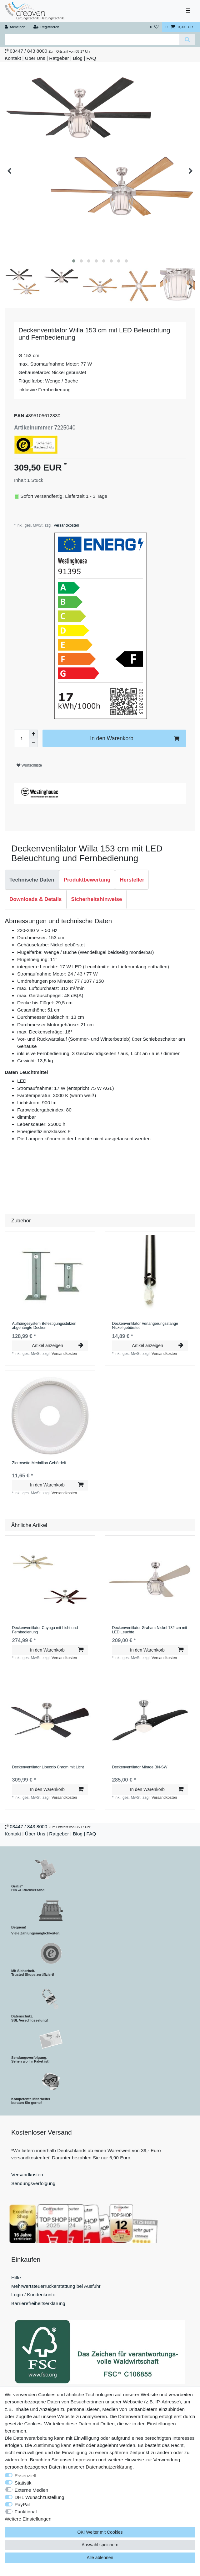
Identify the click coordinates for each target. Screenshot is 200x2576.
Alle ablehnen (100, 2557)
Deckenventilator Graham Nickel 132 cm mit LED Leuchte (149, 1630)
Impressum (85, 2459)
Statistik (23, 2482)
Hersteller (132, 880)
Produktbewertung (87, 880)
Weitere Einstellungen (28, 2518)
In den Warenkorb (134, 738)
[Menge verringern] (33, 742)
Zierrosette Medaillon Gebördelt (39, 1463)
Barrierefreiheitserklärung (38, 2303)
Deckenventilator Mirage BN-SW (139, 1767)
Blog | (79, 58)
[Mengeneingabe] (21, 738)
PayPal (22, 2504)
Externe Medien (31, 2490)
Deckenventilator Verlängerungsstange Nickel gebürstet (145, 1326)
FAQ (91, 58)
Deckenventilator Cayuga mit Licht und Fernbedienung (45, 1630)
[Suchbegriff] (92, 39)
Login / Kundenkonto (33, 2294)
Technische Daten (31, 880)
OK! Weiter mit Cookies (99, 2532)
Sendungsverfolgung (33, 2183)
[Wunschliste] (154, 27)
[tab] (32, 880)
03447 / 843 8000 (28, 51)
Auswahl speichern (100, 2544)
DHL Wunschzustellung (39, 2497)
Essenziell (25, 2475)
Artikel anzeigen (57, 1345)
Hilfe (16, 2277)
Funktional (26, 2511)
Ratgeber (59, 58)
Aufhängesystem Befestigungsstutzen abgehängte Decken (44, 1326)
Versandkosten (65, 525)
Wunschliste (29, 765)
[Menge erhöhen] (33, 734)
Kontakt (13, 58)
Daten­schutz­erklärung (109, 2466)
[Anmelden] (15, 27)
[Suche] (187, 39)
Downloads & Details (35, 899)
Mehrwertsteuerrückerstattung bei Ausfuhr (56, 2286)
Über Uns (35, 58)
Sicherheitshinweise (96, 899)
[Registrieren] (46, 27)
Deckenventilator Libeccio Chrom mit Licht (48, 1767)
